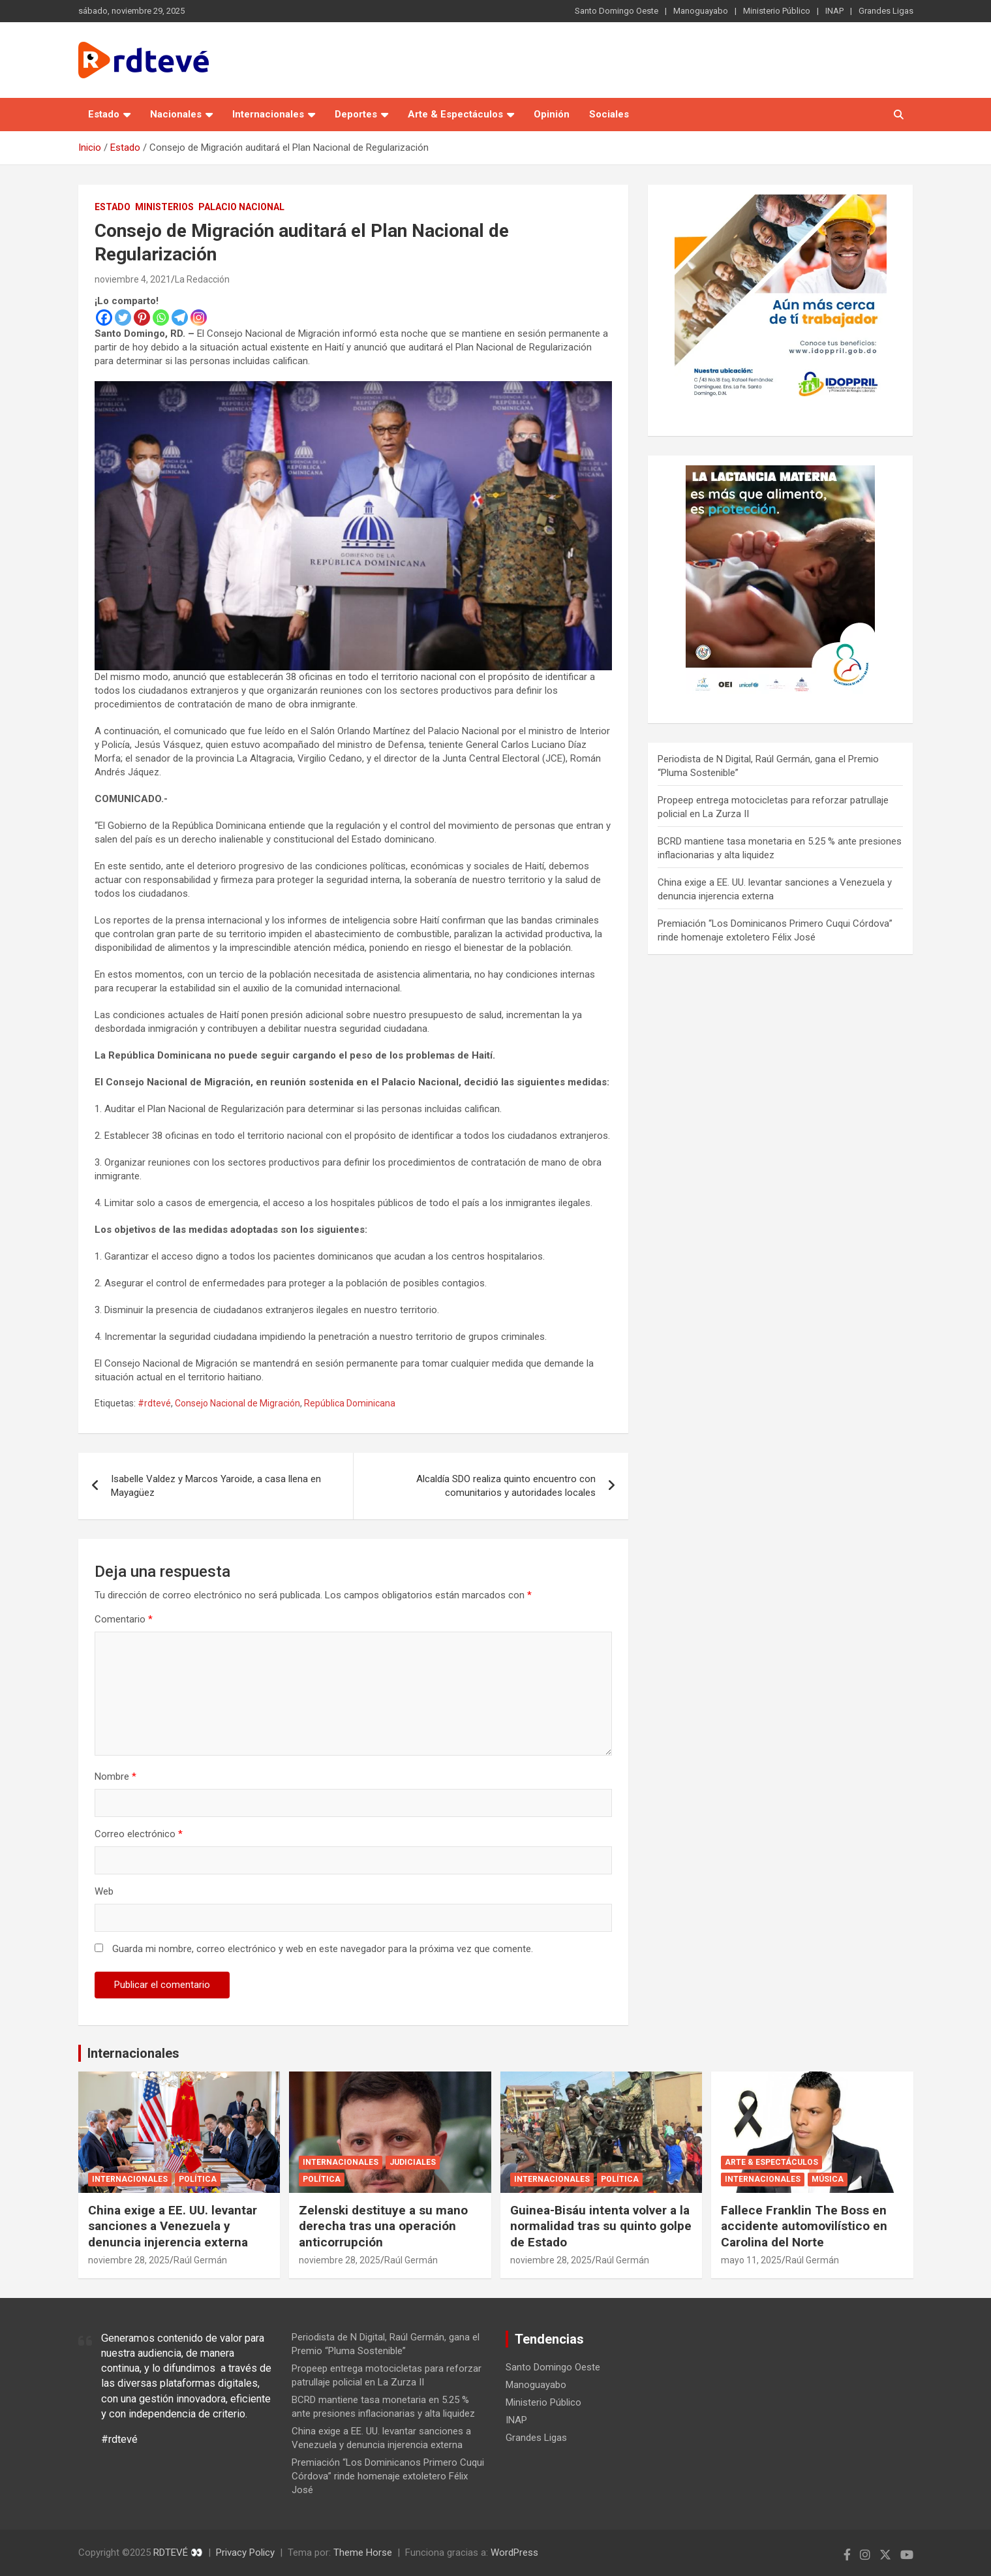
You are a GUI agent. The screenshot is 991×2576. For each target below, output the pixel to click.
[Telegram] (180, 317)
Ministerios (164, 207)
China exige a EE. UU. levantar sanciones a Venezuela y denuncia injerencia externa (172, 2226)
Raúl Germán (200, 2260)
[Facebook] (104, 317)
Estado (103, 114)
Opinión (552, 114)
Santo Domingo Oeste (616, 11)
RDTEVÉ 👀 (178, 2552)
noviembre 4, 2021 (133, 279)
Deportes (356, 114)
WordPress (514, 2552)
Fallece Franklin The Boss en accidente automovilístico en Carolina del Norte (804, 2226)
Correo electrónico (139, 1834)
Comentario (124, 1619)
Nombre (115, 1776)
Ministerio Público (776, 11)
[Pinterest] (142, 317)
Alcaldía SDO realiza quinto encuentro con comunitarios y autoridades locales (506, 1485)
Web (104, 1891)
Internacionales (268, 114)
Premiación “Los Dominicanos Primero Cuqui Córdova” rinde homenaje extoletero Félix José (388, 2476)
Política (198, 2179)
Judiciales (412, 2162)
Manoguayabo (700, 11)
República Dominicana (349, 1403)
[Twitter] (123, 317)
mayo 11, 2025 (751, 2260)
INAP (834, 11)
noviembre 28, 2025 (129, 2260)
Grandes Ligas (886, 11)
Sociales (609, 114)
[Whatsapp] (161, 317)
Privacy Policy (245, 2552)
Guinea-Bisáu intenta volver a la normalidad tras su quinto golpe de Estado (601, 2226)
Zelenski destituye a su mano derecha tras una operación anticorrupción (383, 2226)
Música (828, 2179)
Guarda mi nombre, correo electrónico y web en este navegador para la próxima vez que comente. (322, 1949)
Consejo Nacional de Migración (237, 1403)
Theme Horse (362, 2552)
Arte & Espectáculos (455, 114)
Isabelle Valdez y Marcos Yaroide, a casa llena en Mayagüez (216, 1485)
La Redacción (202, 279)
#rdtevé (154, 1403)
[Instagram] (199, 317)
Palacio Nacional (241, 207)
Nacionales (176, 114)
